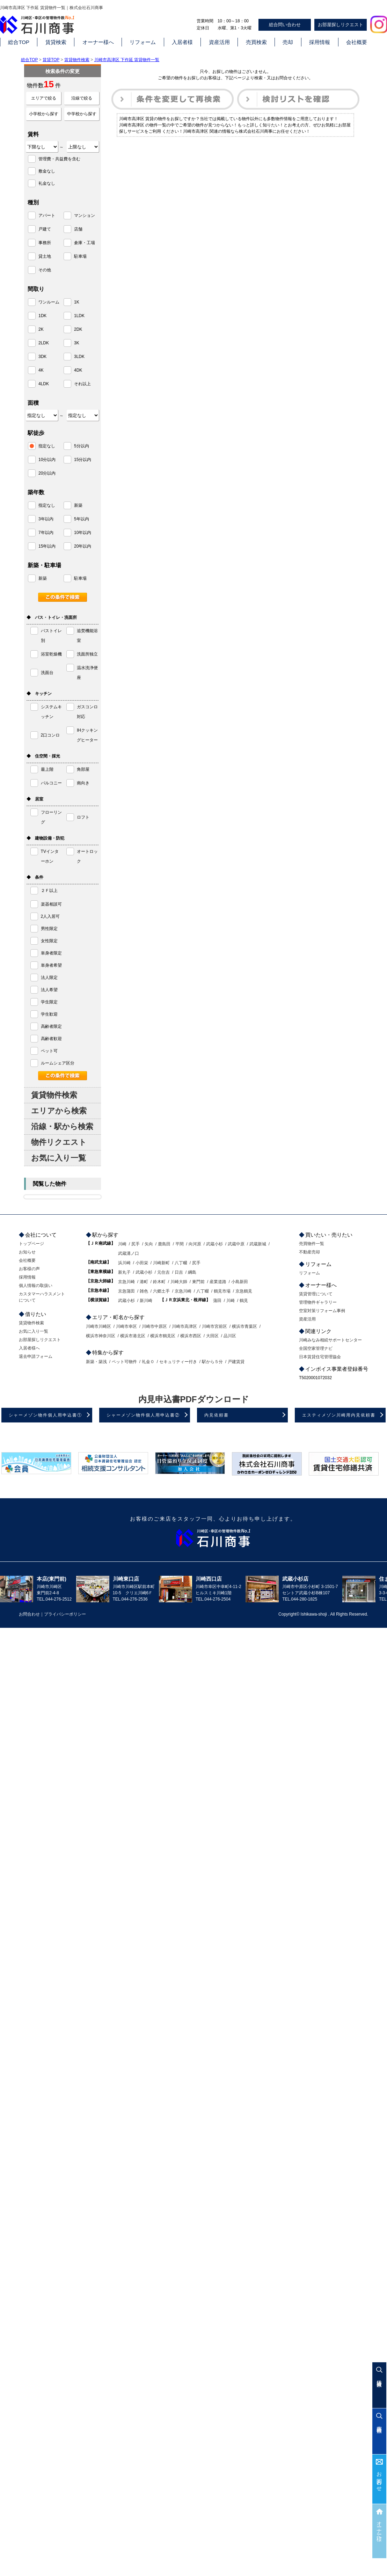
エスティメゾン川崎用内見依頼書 (338, 1415)
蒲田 (217, 1300)
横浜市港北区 (132, 1335)
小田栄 (142, 1262)
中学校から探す (81, 113)
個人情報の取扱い (35, 1285)
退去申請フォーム (35, 1356)
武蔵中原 (236, 1244)
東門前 (198, 1281)
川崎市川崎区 (98, 1326)
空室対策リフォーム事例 (322, 1310)
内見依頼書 (216, 1415)
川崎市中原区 (154, 1326)
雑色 (144, 1291)
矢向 (149, 1244)
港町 (144, 1281)
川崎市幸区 (126, 1326)
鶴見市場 (222, 1291)
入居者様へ (29, 1348)
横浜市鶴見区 (162, 1335)
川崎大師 (178, 1281)
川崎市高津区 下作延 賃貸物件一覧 (127, 59)
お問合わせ (379, 2478)
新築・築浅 (96, 1361)
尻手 (135, 1244)
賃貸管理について (316, 1293)
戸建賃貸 (236, 1361)
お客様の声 (29, 1268)
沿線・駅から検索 (62, 1126)
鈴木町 (159, 1281)
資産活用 (219, 42)
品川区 (230, 1335)
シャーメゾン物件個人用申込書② (143, 1415)
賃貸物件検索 (76, 59)
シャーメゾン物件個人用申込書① (45, 1415)
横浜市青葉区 (244, 1326)
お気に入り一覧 (58, 1158)
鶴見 (244, 1300)
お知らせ (27, 1252)
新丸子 (124, 1272)
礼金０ (148, 1361)
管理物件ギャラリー (318, 1302)
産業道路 (218, 1281)
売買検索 (256, 42)
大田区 (212, 1335)
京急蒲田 (126, 1291)
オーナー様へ (98, 42)
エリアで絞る (43, 98)
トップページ (31, 1243)
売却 (288, 42)
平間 (179, 1244)
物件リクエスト (59, 1142)
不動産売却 (309, 1252)
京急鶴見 (243, 1291)
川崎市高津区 (184, 1326)
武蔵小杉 (214, 1244)
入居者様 (182, 42)
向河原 (195, 1244)
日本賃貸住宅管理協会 (320, 1356)
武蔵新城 (257, 1244)
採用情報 (319, 42)
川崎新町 (161, 1262)
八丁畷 (181, 1262)
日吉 (179, 1272)
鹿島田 (164, 1244)
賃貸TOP (51, 59)
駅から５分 (212, 1361)
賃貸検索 (55, 42)
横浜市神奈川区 (100, 1335)
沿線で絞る (81, 98)
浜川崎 (124, 1262)
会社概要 (356, 42)
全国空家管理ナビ (316, 1348)
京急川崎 (126, 1281)
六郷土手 (161, 1291)
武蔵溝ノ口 (128, 1253)
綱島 (192, 1272)
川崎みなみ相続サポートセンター (330, 1340)
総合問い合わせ (285, 24)
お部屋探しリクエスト (340, 24)
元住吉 (163, 1272)
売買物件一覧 (311, 1243)
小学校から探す (43, 113)
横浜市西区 (190, 1335)
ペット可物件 (124, 1361)
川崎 (122, 1244)
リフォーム (143, 42)
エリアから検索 (59, 1110)
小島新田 (239, 1281)
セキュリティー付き (178, 1361)
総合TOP (18, 42)
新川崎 (146, 1300)
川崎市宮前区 (214, 1326)
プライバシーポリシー (65, 1614)
